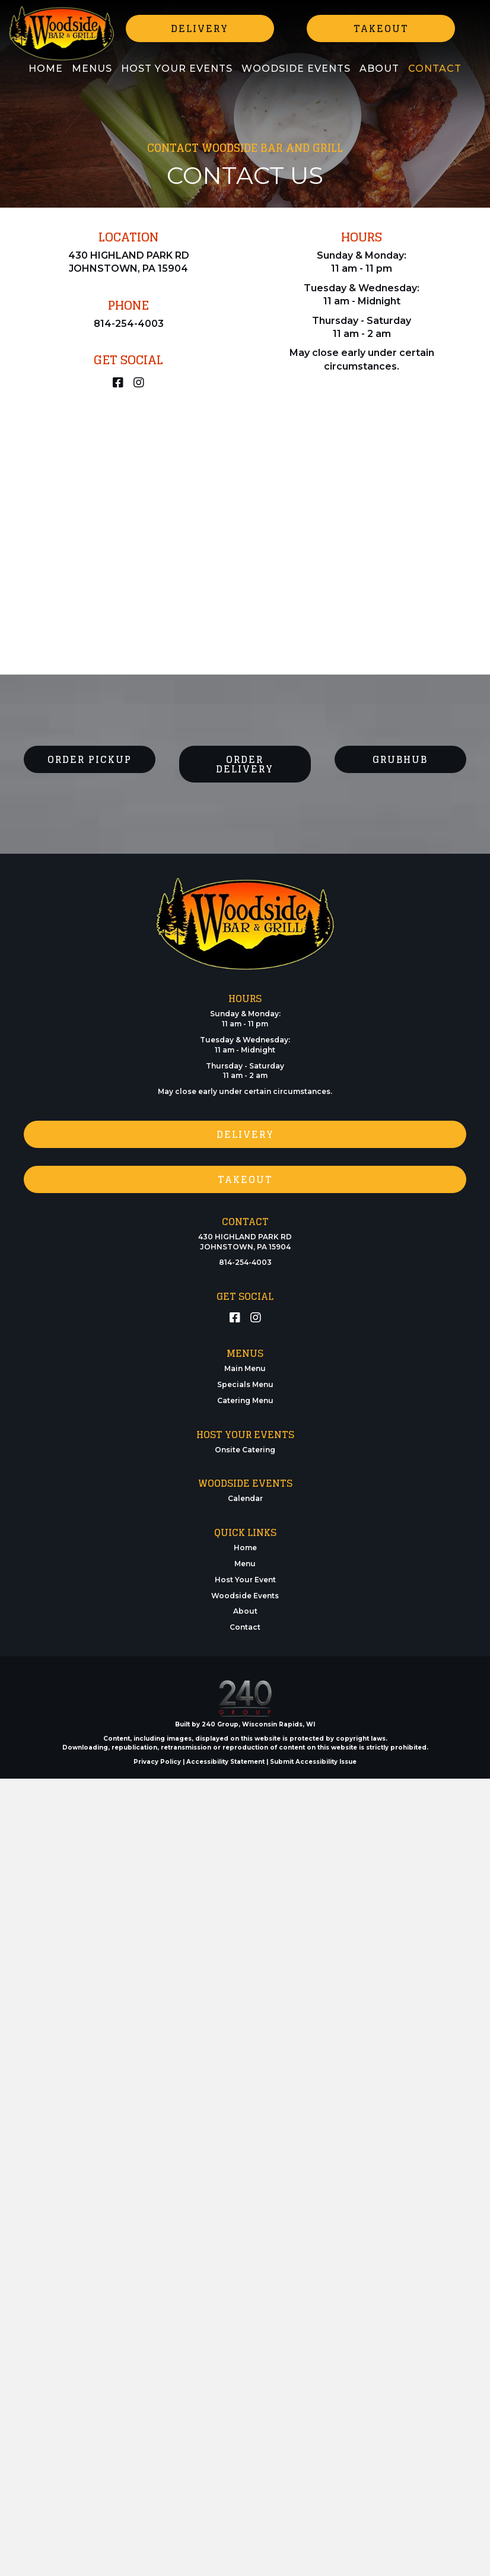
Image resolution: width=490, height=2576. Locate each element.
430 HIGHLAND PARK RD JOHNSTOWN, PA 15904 (245, 1241)
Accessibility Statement (225, 1762)
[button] (200, 28)
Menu (245, 1563)
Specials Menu (245, 1384)
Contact (245, 1627)
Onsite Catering (245, 1449)
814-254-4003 (129, 323)
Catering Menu (245, 1400)
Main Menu (245, 1368)
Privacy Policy (157, 1762)
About (245, 1611)
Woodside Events (245, 1595)
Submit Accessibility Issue (313, 1762)
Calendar (245, 1498)
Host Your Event (245, 1579)
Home (245, 1547)
